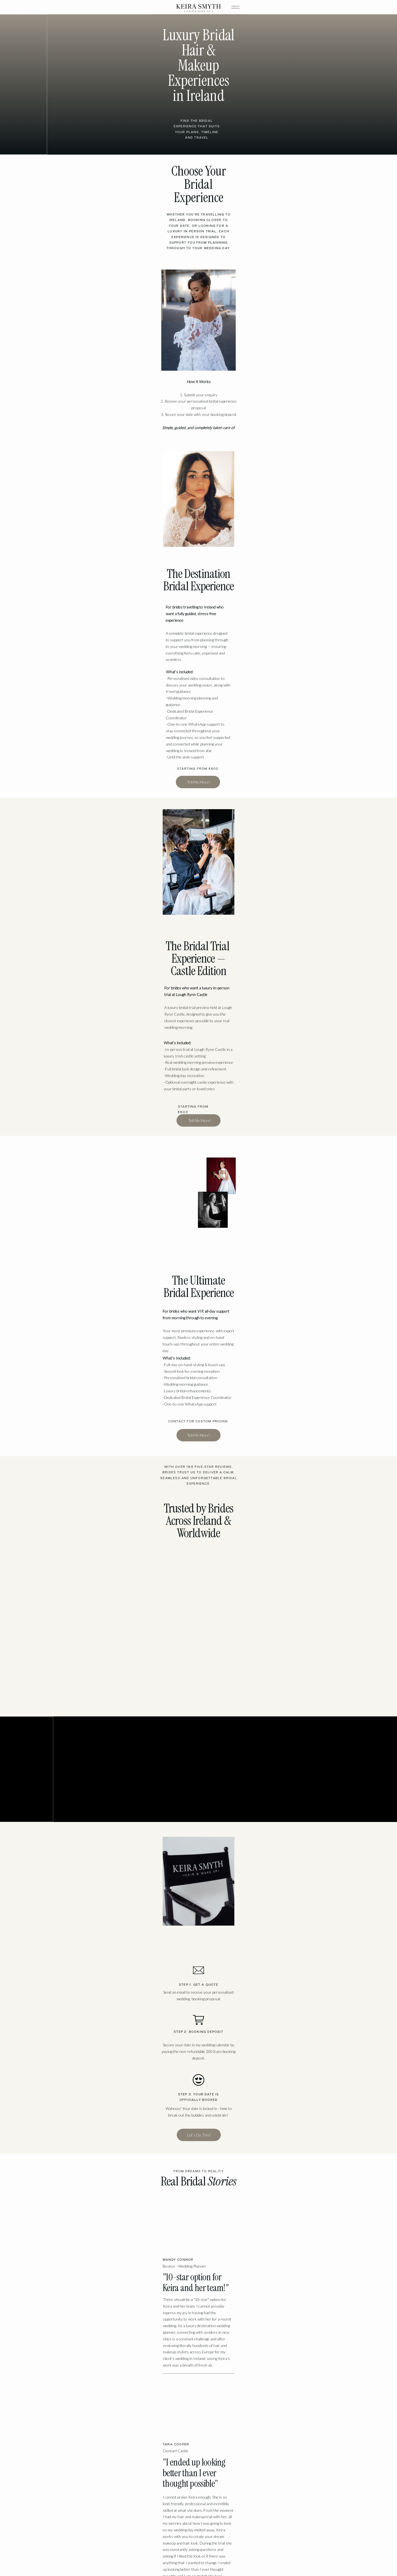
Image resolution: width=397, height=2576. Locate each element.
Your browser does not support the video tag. (264, 998)
